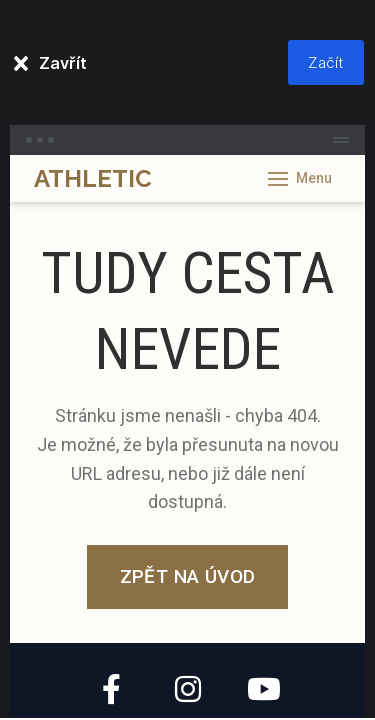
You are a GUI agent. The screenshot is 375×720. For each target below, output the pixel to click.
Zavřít (63, 63)
